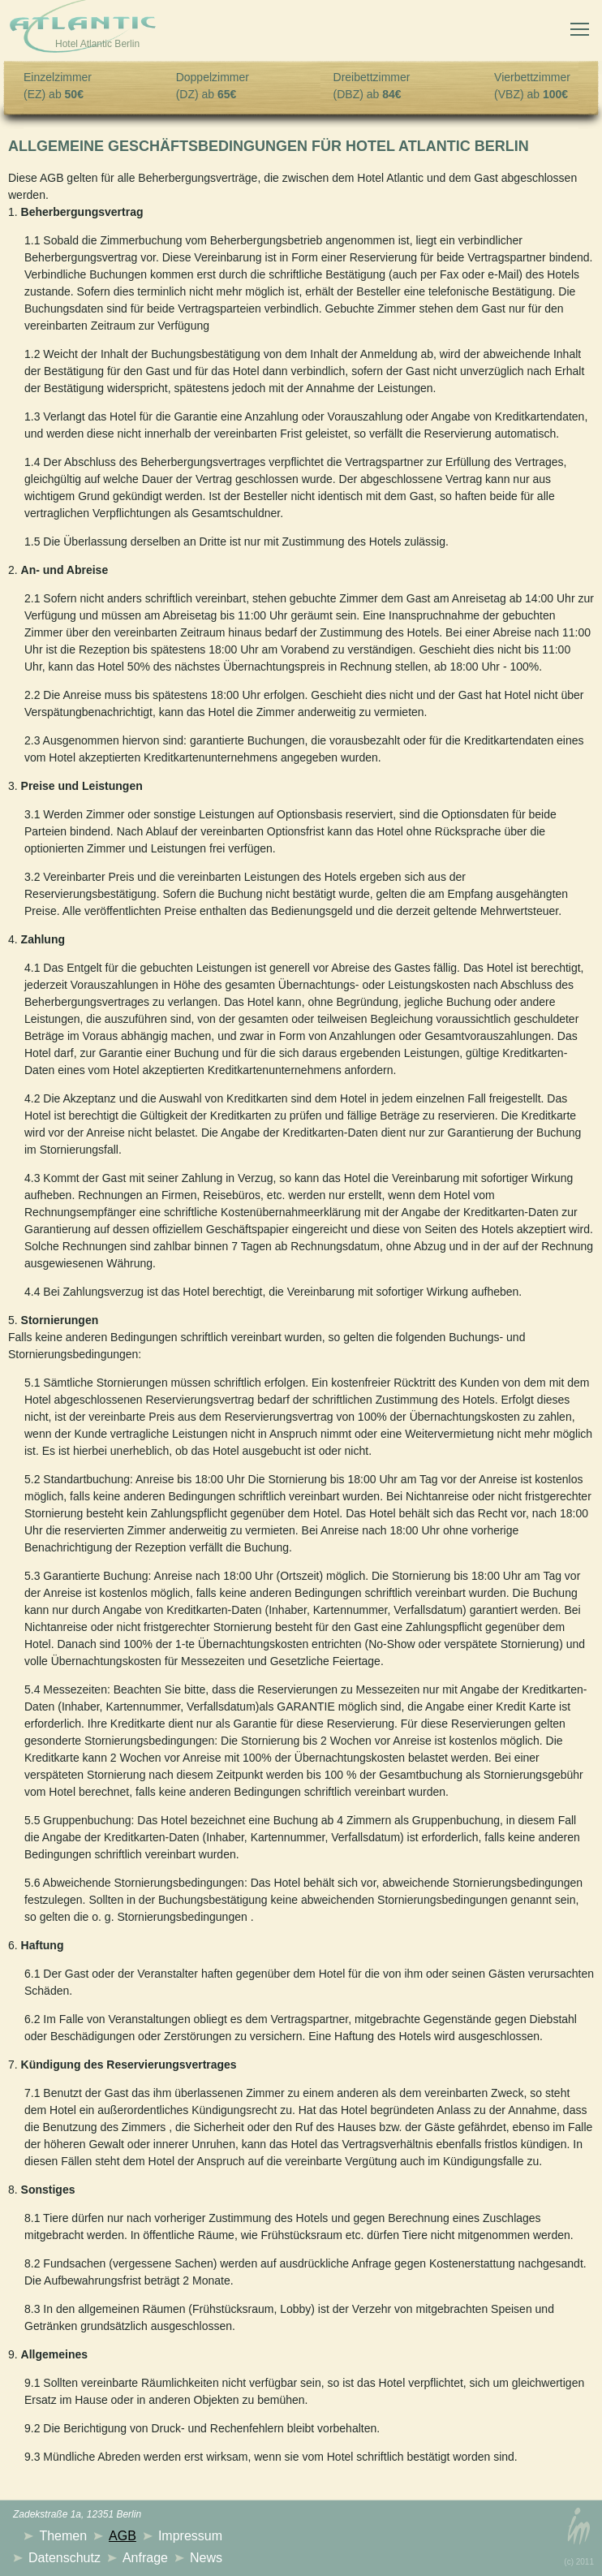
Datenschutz (64, 2558)
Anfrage (145, 2558)
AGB (122, 2536)
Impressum (190, 2536)
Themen (63, 2536)
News (206, 2558)
